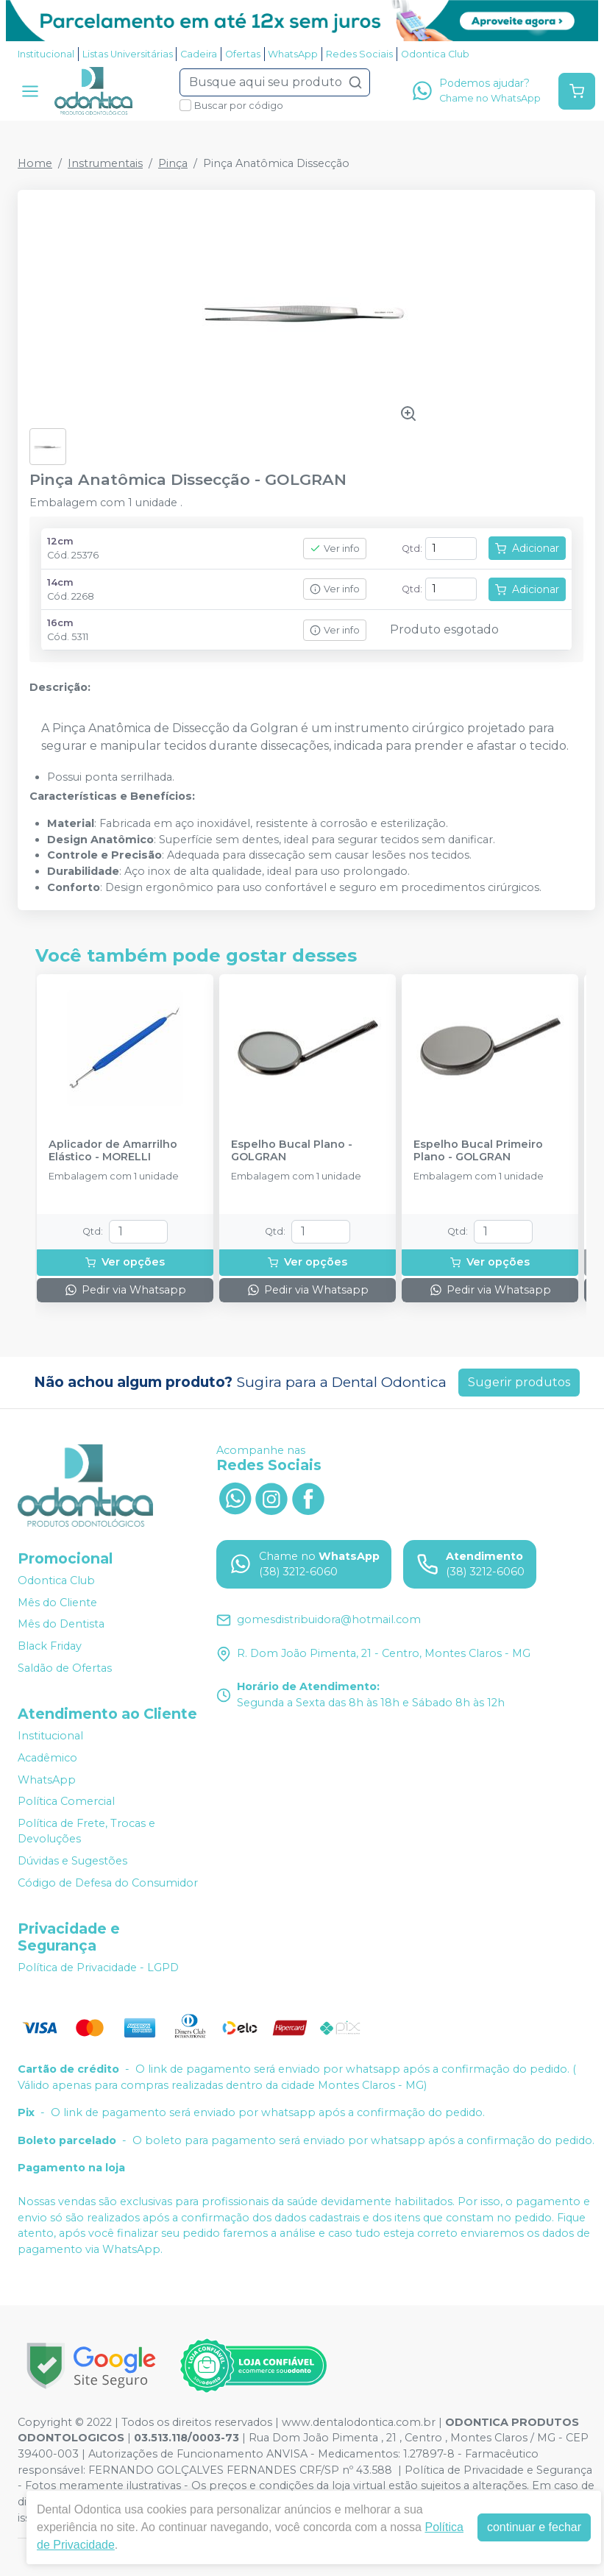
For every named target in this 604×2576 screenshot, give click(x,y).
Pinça (173, 163)
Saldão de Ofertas (65, 1668)
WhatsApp (293, 54)
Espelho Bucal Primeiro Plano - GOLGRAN (478, 1150)
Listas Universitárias (127, 54)
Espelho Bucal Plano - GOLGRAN (291, 1150)
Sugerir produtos (519, 1382)
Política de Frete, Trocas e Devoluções (86, 1831)
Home (35, 163)
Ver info (335, 548)
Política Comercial (66, 1801)
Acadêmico (47, 1757)
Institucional (46, 54)
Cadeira (198, 54)
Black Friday (50, 1646)
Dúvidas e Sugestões (72, 1860)
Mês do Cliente (57, 1602)
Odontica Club (435, 54)
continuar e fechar (534, 2527)
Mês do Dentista (61, 1624)
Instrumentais (105, 163)
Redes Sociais (359, 54)
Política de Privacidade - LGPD (98, 1967)
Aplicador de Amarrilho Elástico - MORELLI (113, 1150)
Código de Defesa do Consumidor (108, 1883)
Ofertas (242, 54)
